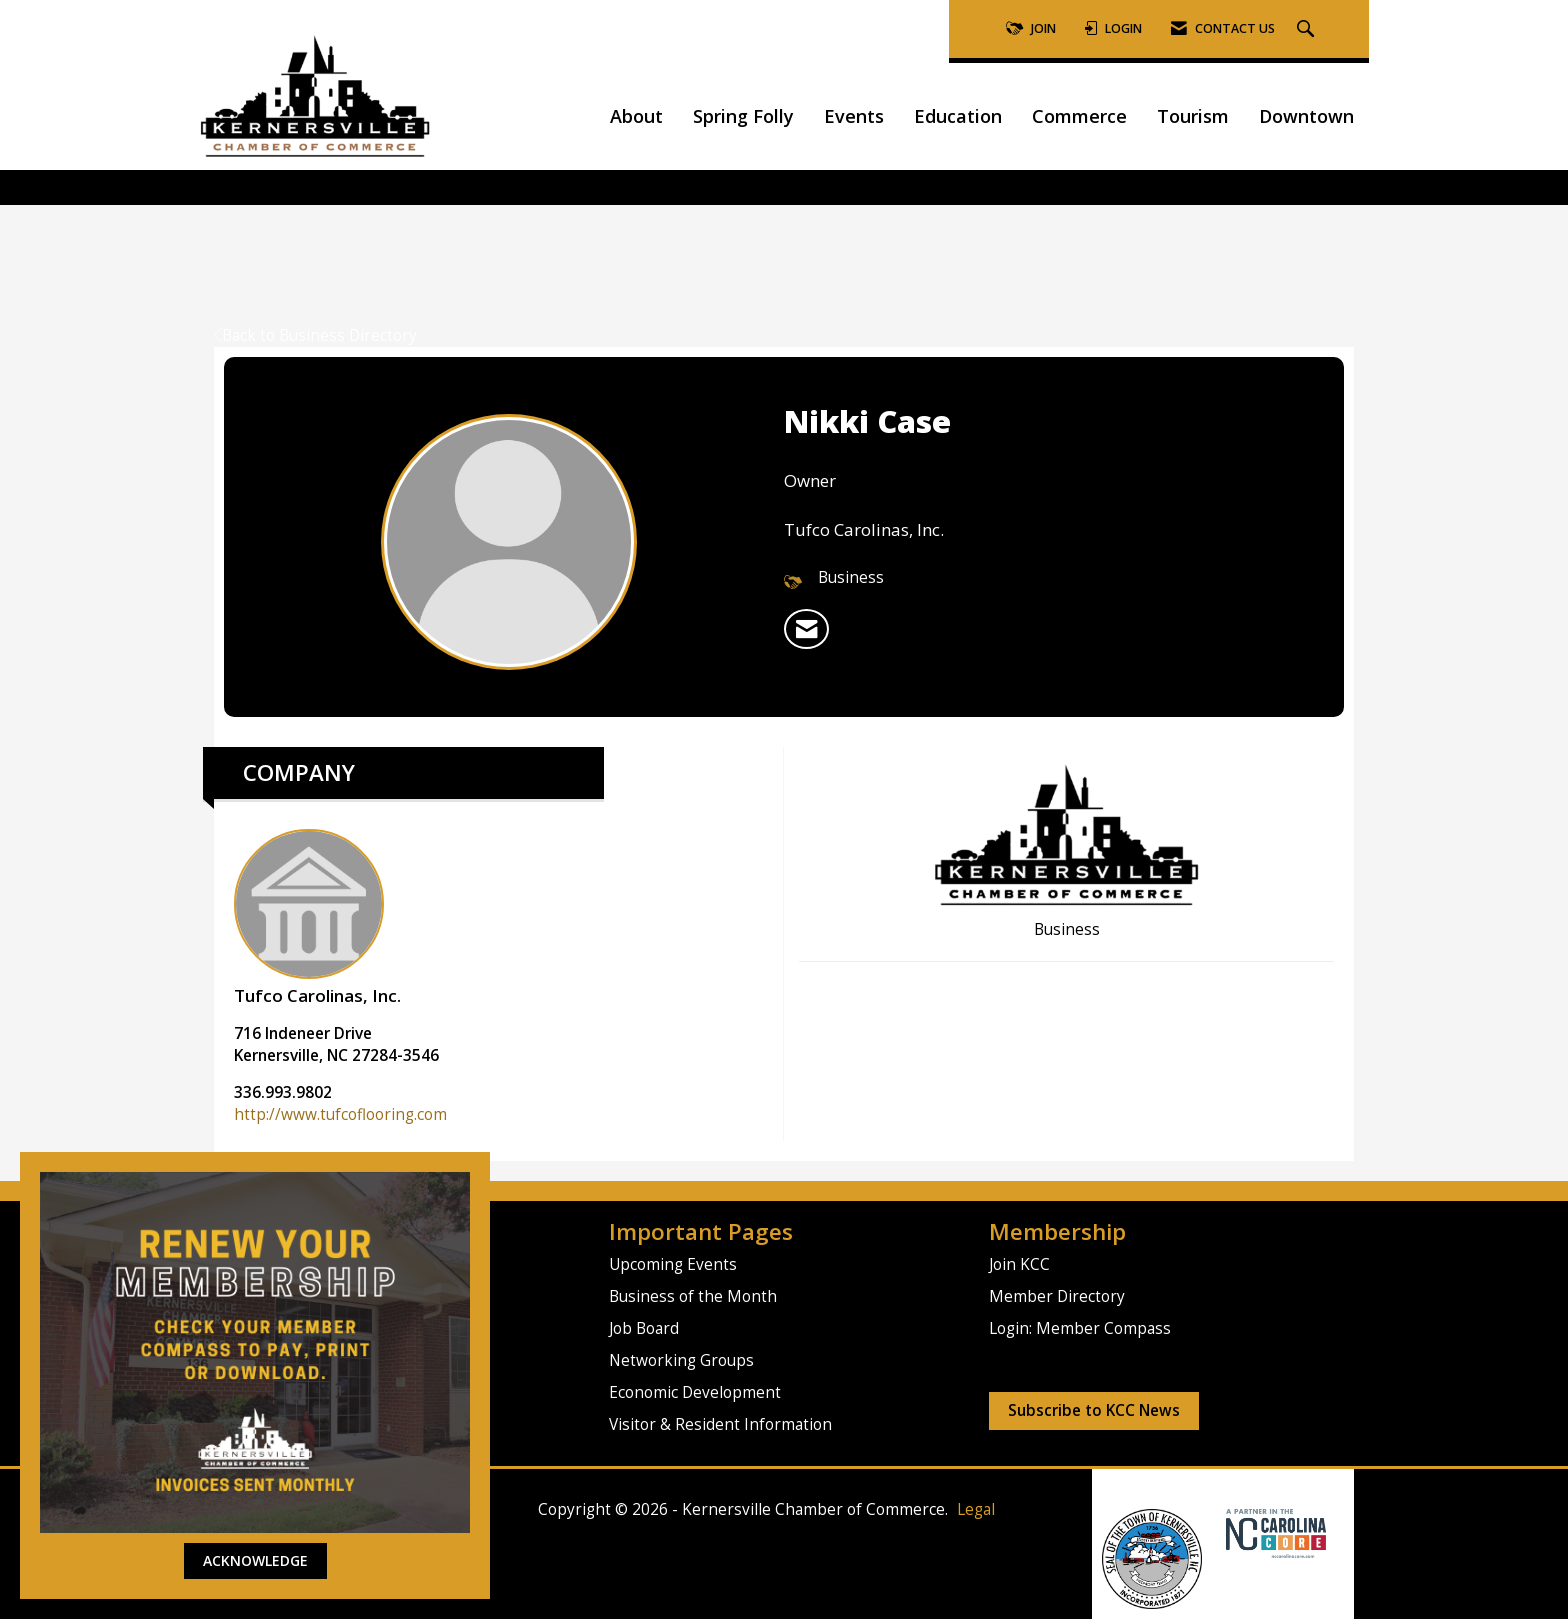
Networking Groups (681, 1360)
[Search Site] (1308, 29)
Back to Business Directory (315, 335)
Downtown (1306, 116)
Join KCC (1019, 1264)
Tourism (1193, 116)
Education (958, 116)
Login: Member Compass (1080, 1328)
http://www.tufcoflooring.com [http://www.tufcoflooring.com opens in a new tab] (340, 1114)
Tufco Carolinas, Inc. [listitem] (317, 918)
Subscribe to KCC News (1094, 1410)
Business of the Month (693, 1296)
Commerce (1079, 116)
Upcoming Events (673, 1264)
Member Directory (1057, 1296)
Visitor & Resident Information (720, 1424)
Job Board (644, 1328)
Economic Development (695, 1392)
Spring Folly (743, 116)
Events (854, 116)
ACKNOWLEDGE (255, 1560)
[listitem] (806, 629)
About (636, 116)
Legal (976, 1509)
